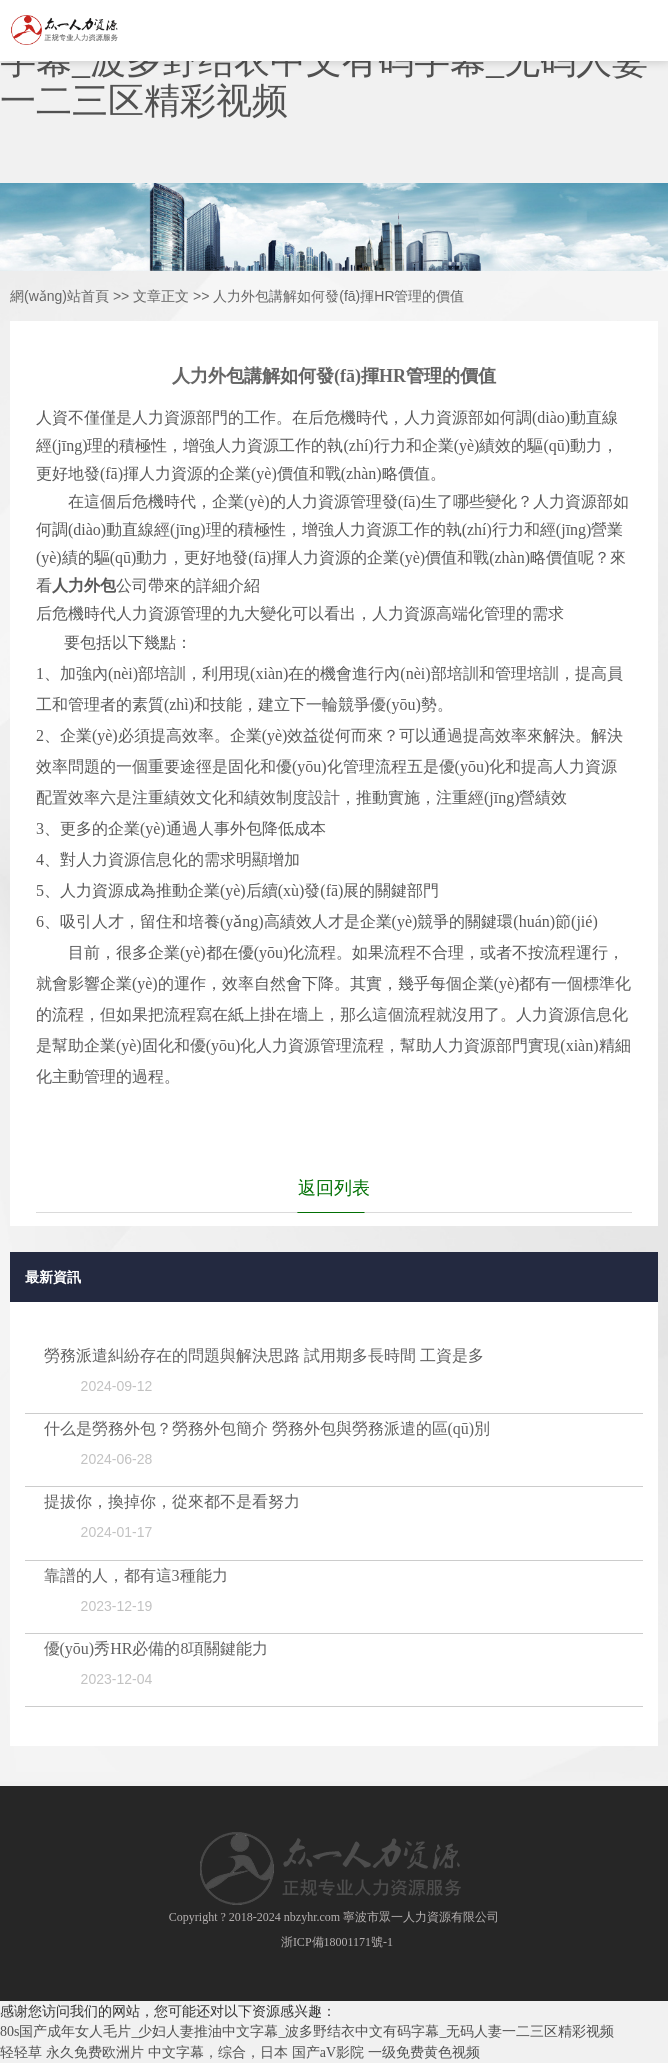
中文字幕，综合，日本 (218, 2052)
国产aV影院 (328, 2052)
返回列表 (334, 1188)
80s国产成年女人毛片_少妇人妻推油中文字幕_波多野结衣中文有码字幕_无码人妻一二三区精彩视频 (307, 2031)
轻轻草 (21, 2052)
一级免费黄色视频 (424, 2052)
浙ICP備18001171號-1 (337, 1942)
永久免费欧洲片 (95, 2052)
